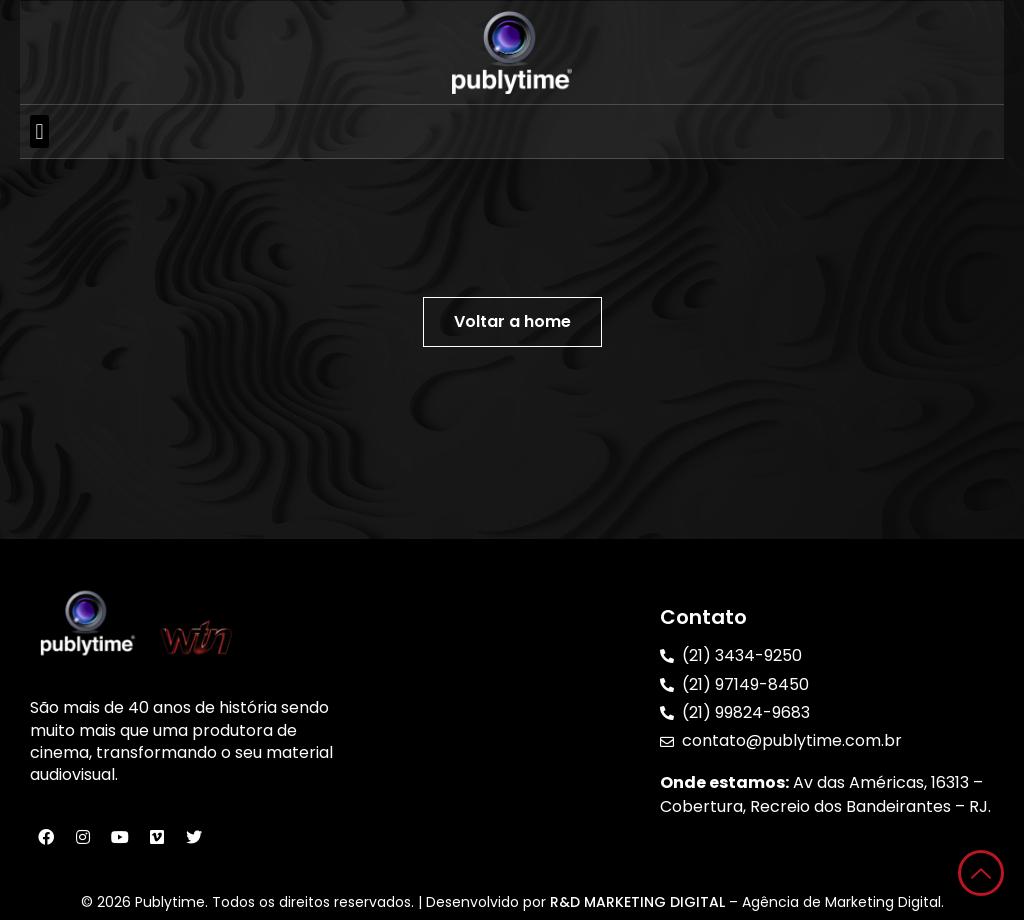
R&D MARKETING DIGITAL (639, 902)
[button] (39, 131)
